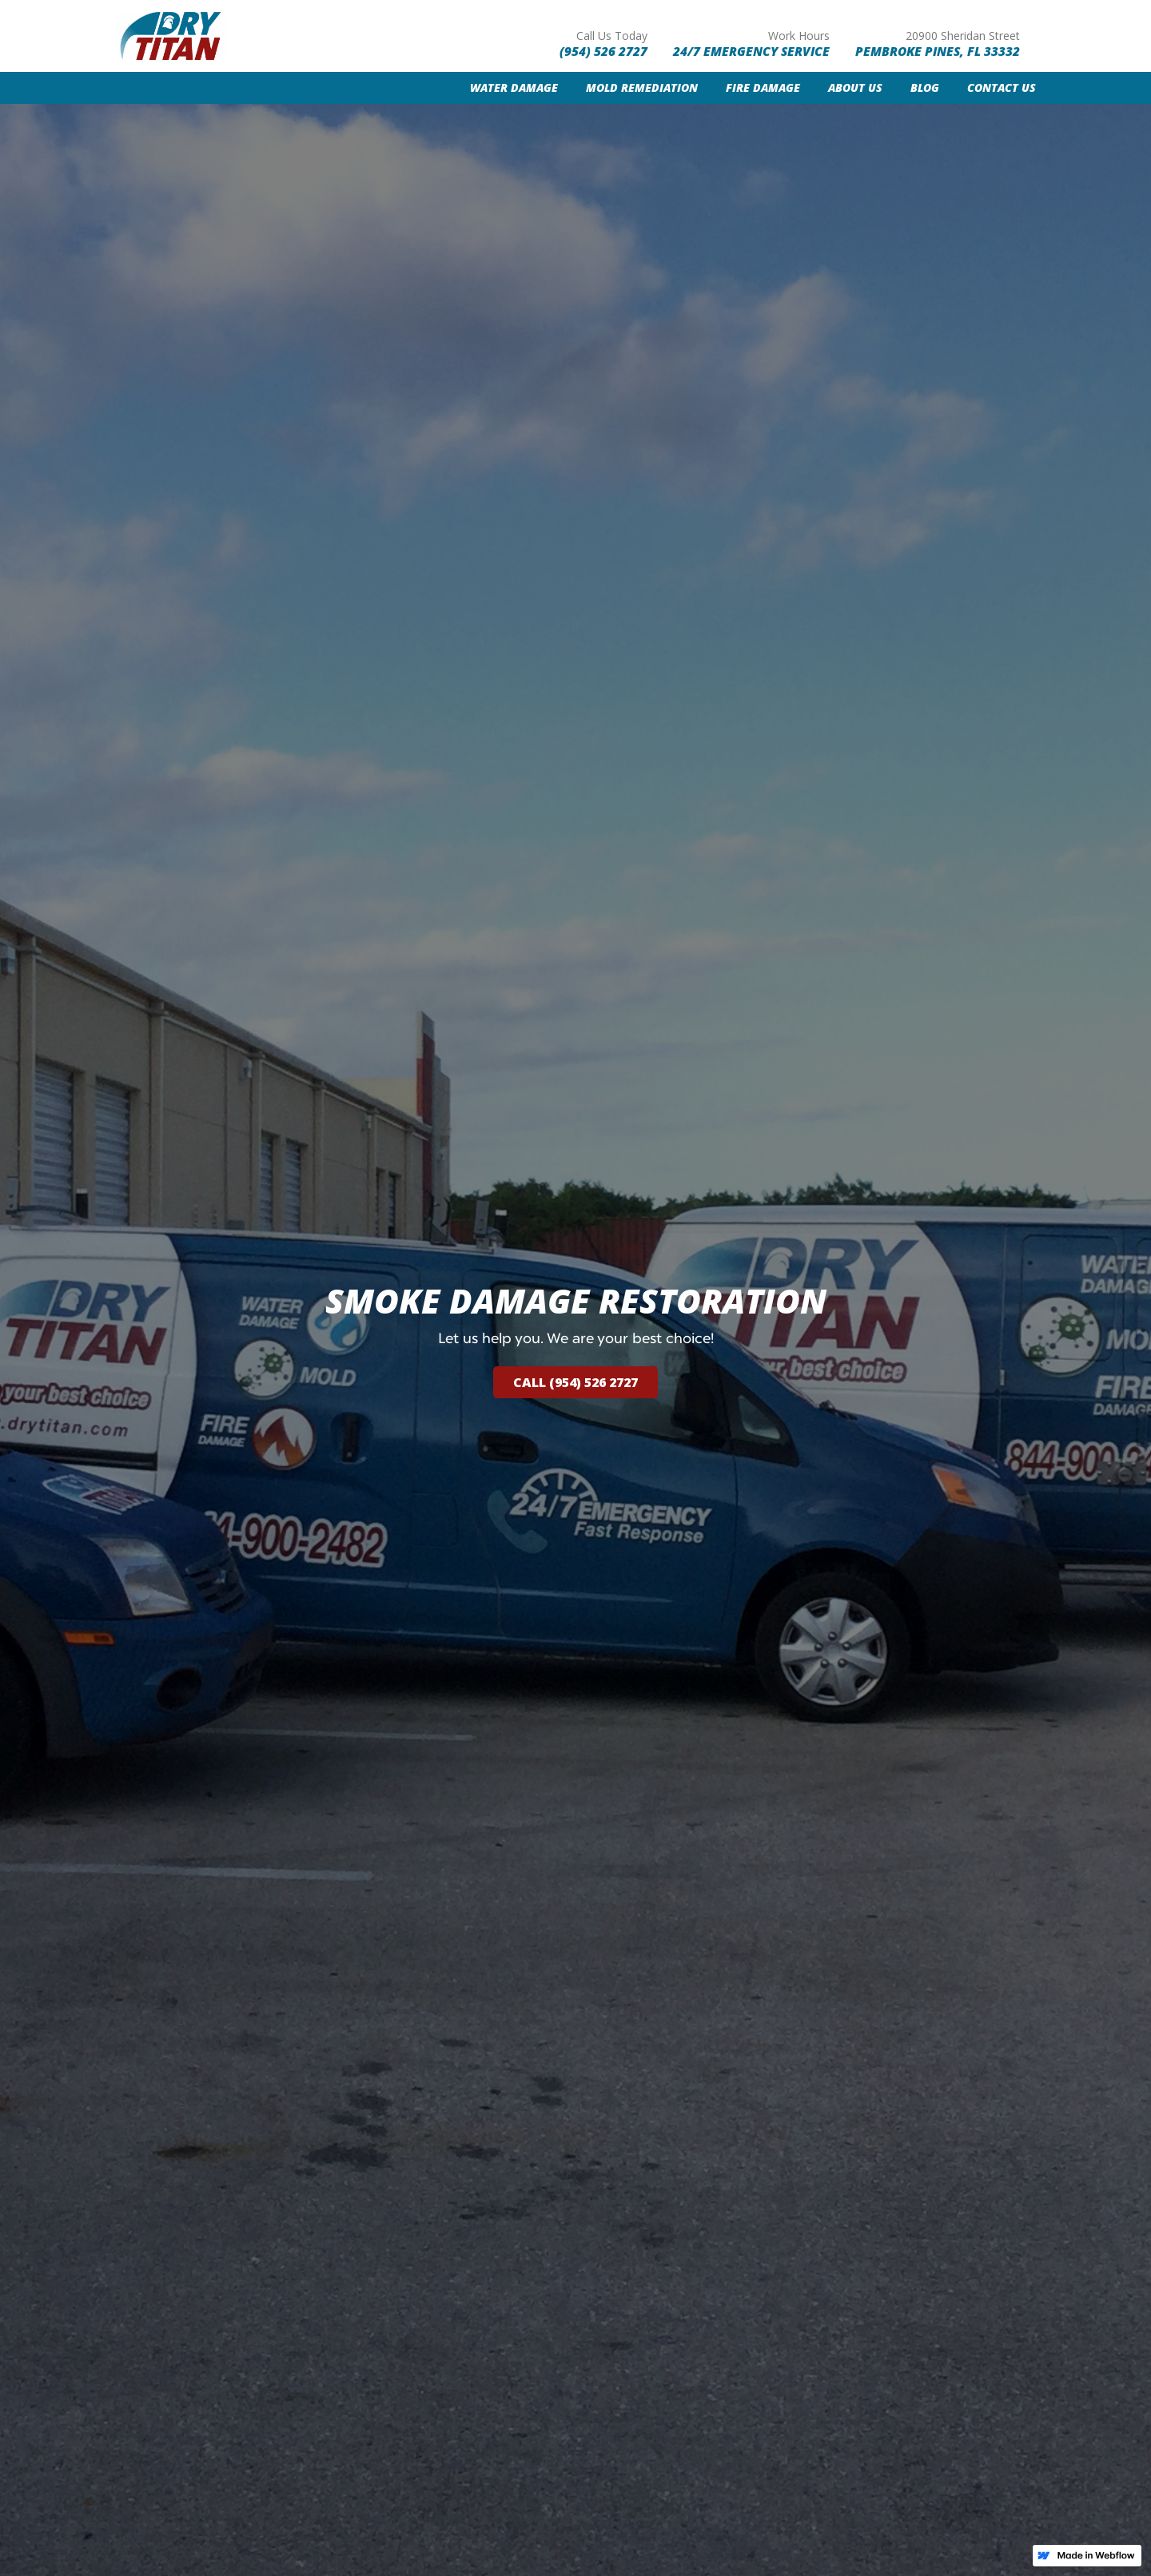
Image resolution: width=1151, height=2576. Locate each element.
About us (855, 87)
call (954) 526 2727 (575, 1382)
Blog (924, 87)
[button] (500, 88)
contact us (1001, 87)
